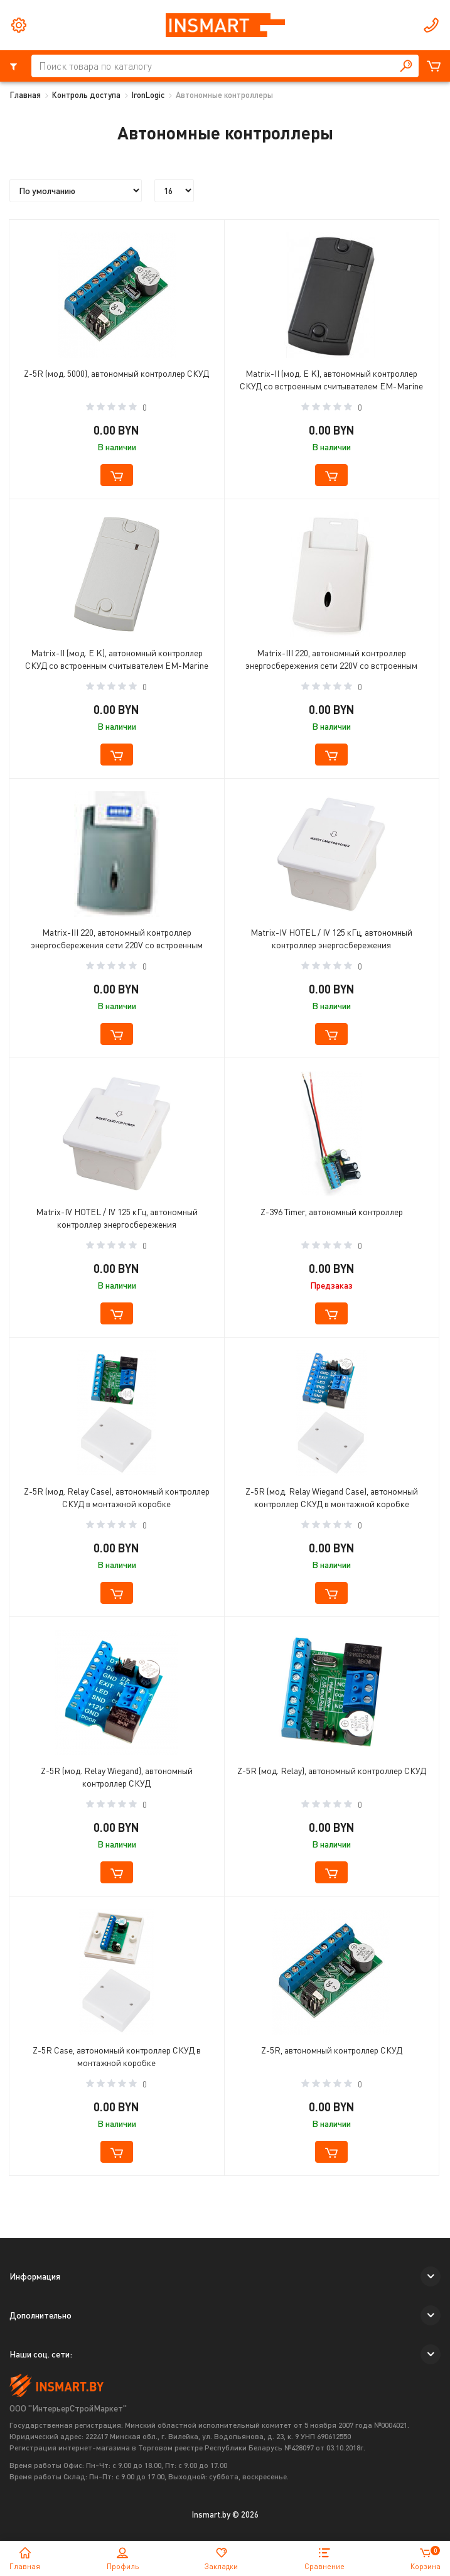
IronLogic (148, 95)
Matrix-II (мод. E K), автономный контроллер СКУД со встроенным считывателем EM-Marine (331, 379)
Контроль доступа (86, 95)
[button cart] (116, 475)
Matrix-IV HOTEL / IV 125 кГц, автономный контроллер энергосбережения (331, 938)
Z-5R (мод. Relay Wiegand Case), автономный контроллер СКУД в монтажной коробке (331, 1497)
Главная (25, 95)
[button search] (406, 66)
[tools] (18, 25)
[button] (431, 2276)
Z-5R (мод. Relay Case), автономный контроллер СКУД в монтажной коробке (117, 1497)
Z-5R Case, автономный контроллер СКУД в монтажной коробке (117, 2056)
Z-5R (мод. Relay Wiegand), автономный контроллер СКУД (117, 1777)
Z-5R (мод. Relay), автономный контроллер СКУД (331, 1770)
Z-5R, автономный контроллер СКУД (331, 2050)
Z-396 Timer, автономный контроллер (331, 1211)
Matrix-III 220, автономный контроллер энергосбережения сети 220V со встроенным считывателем (331, 660)
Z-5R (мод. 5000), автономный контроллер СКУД (116, 373)
